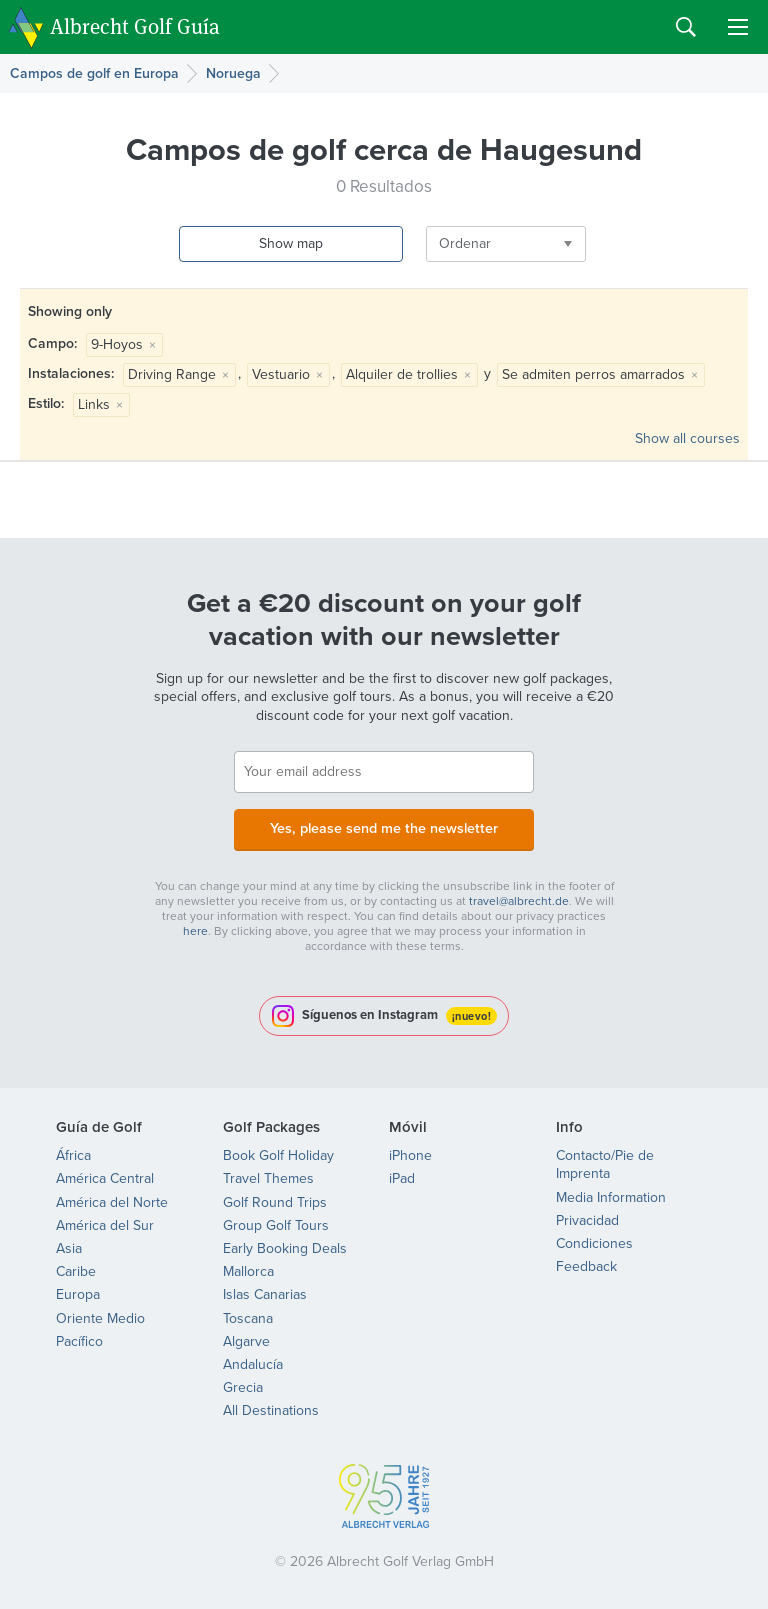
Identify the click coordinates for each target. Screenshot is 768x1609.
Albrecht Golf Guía (135, 25)
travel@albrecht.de (519, 899)
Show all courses (687, 438)
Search (686, 27)
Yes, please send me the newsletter (384, 827)
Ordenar (431, 243)
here (195, 929)
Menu (738, 27)
